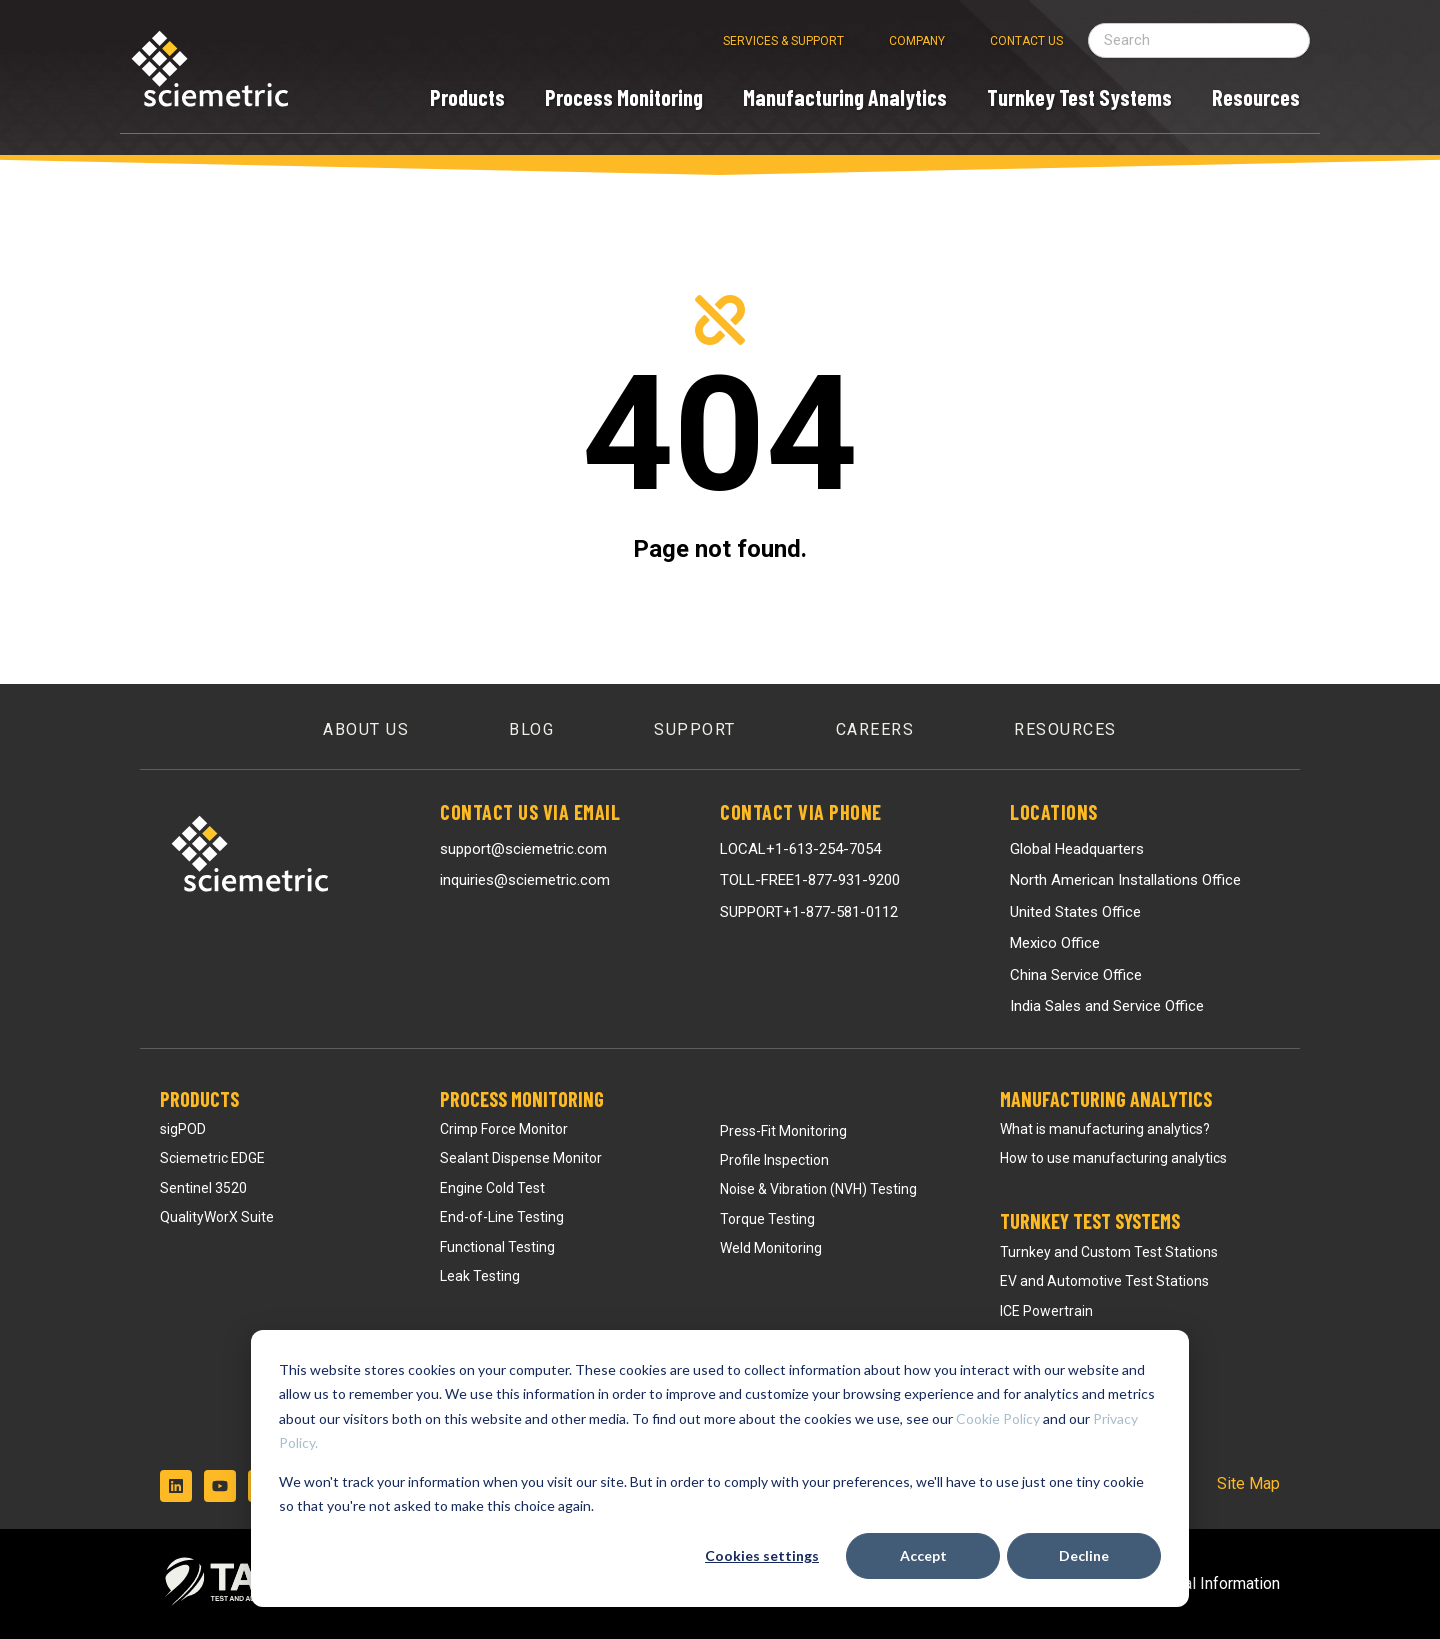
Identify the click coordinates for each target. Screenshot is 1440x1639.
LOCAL (800, 849)
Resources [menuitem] (1065, 729)
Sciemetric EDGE (212, 1158)
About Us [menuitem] (366, 729)
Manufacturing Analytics (1106, 1099)
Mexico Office (1055, 943)
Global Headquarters (1077, 849)
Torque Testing (767, 1219)
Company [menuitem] (917, 41)
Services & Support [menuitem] (783, 41)
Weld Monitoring (771, 1248)
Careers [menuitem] (875, 729)
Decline (1084, 1555)
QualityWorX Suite (217, 1217)
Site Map (1248, 1483)
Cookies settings (762, 1555)
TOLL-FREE (810, 880)
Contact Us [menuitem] (1026, 41)
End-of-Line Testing (502, 1217)
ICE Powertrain (1046, 1311)
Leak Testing (480, 1276)
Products (199, 1099)
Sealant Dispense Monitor (521, 1158)
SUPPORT (809, 912)
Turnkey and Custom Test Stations (1109, 1252)
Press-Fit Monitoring (783, 1131)
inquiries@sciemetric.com (525, 880)
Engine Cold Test (492, 1188)
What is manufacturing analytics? (1105, 1129)
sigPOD (183, 1129)
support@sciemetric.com (523, 849)
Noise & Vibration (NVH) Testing (818, 1189)
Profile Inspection (774, 1160)
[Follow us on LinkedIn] (176, 1486)
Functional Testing (497, 1247)
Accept (923, 1555)
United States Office (1075, 912)
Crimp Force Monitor (504, 1129)
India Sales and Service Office (1107, 1006)
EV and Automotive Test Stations (1104, 1281)
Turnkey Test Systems (1090, 1221)
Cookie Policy (998, 1418)
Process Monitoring (522, 1099)
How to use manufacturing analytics (1113, 1158)
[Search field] (1199, 40)
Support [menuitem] (695, 729)
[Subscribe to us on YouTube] (220, 1486)
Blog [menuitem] (531, 729)
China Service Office (1076, 975)
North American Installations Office (1125, 880)
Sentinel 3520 (203, 1188)
